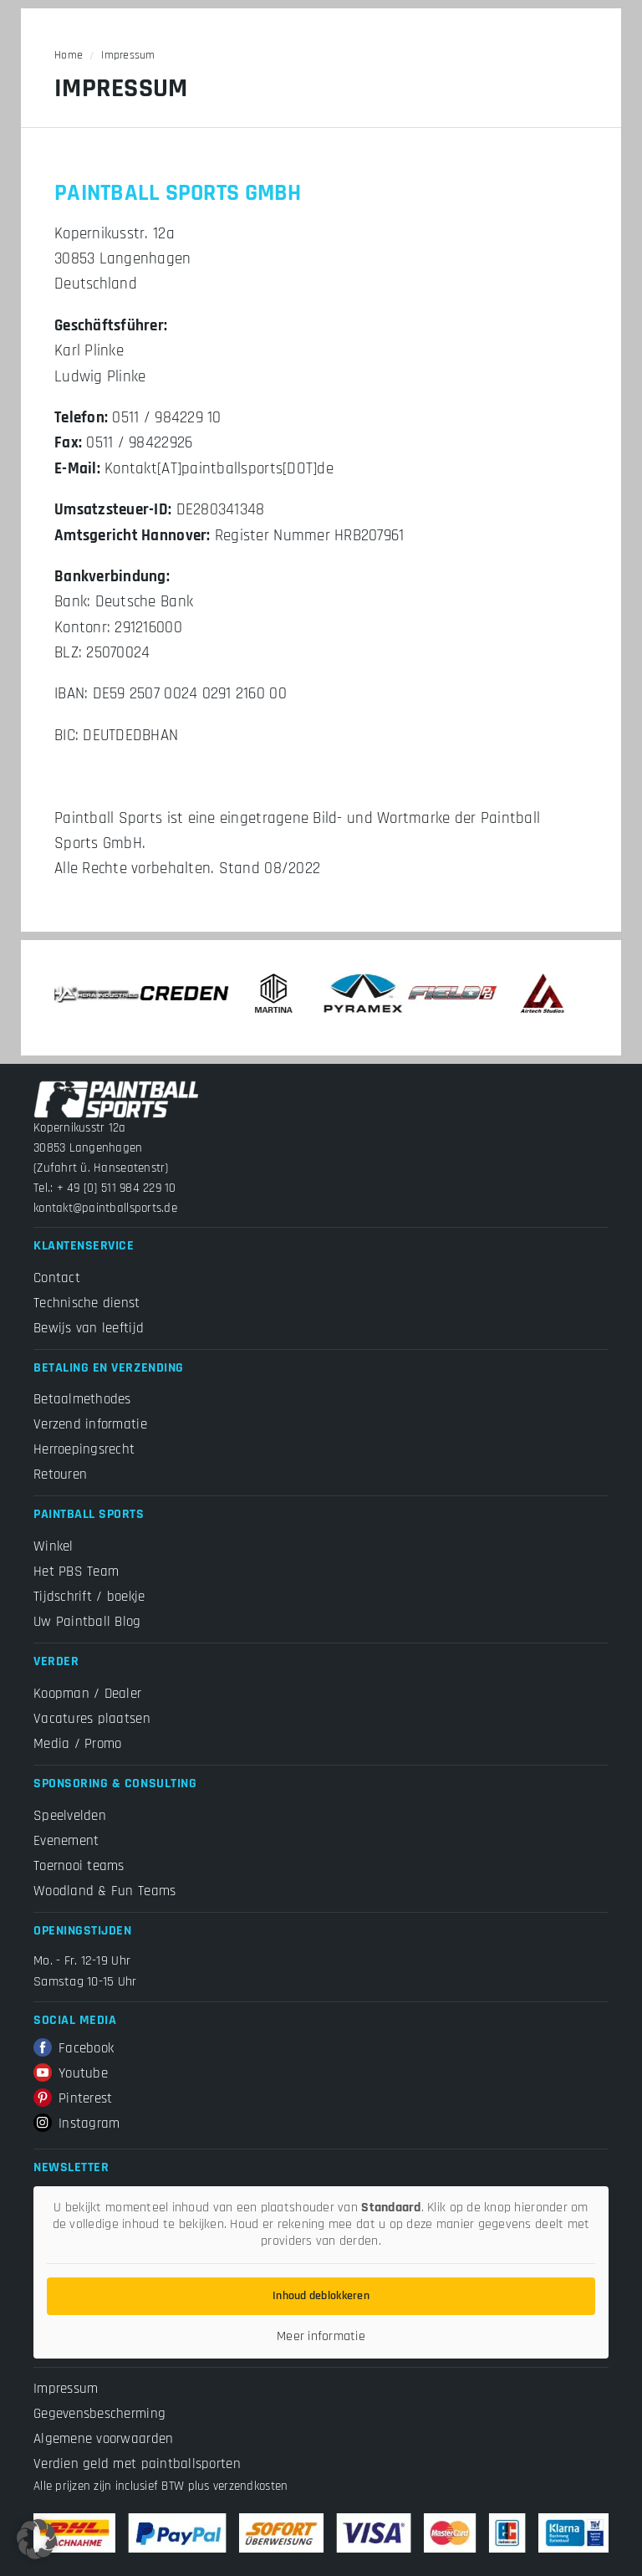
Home (68, 55)
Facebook (73, 2048)
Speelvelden (69, 1816)
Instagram (76, 2123)
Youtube (70, 2073)
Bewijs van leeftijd (88, 1328)
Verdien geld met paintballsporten (137, 2464)
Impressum (65, 2388)
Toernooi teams (79, 1866)
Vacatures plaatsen (91, 1719)
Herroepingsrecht (84, 1449)
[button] (37, 2539)
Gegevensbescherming (99, 2414)
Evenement (66, 1841)
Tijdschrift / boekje (89, 1596)
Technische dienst (86, 1303)
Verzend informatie (90, 1424)
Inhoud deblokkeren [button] (321, 2295)
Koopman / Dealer (87, 1693)
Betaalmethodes (82, 1399)
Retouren (60, 1474)
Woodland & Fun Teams (104, 1891)
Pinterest (72, 2098)
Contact (56, 1278)
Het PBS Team (76, 1571)
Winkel (53, 1546)
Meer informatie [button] (321, 2336)
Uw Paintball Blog (87, 1622)
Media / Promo (77, 1744)
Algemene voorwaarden (103, 2439)
